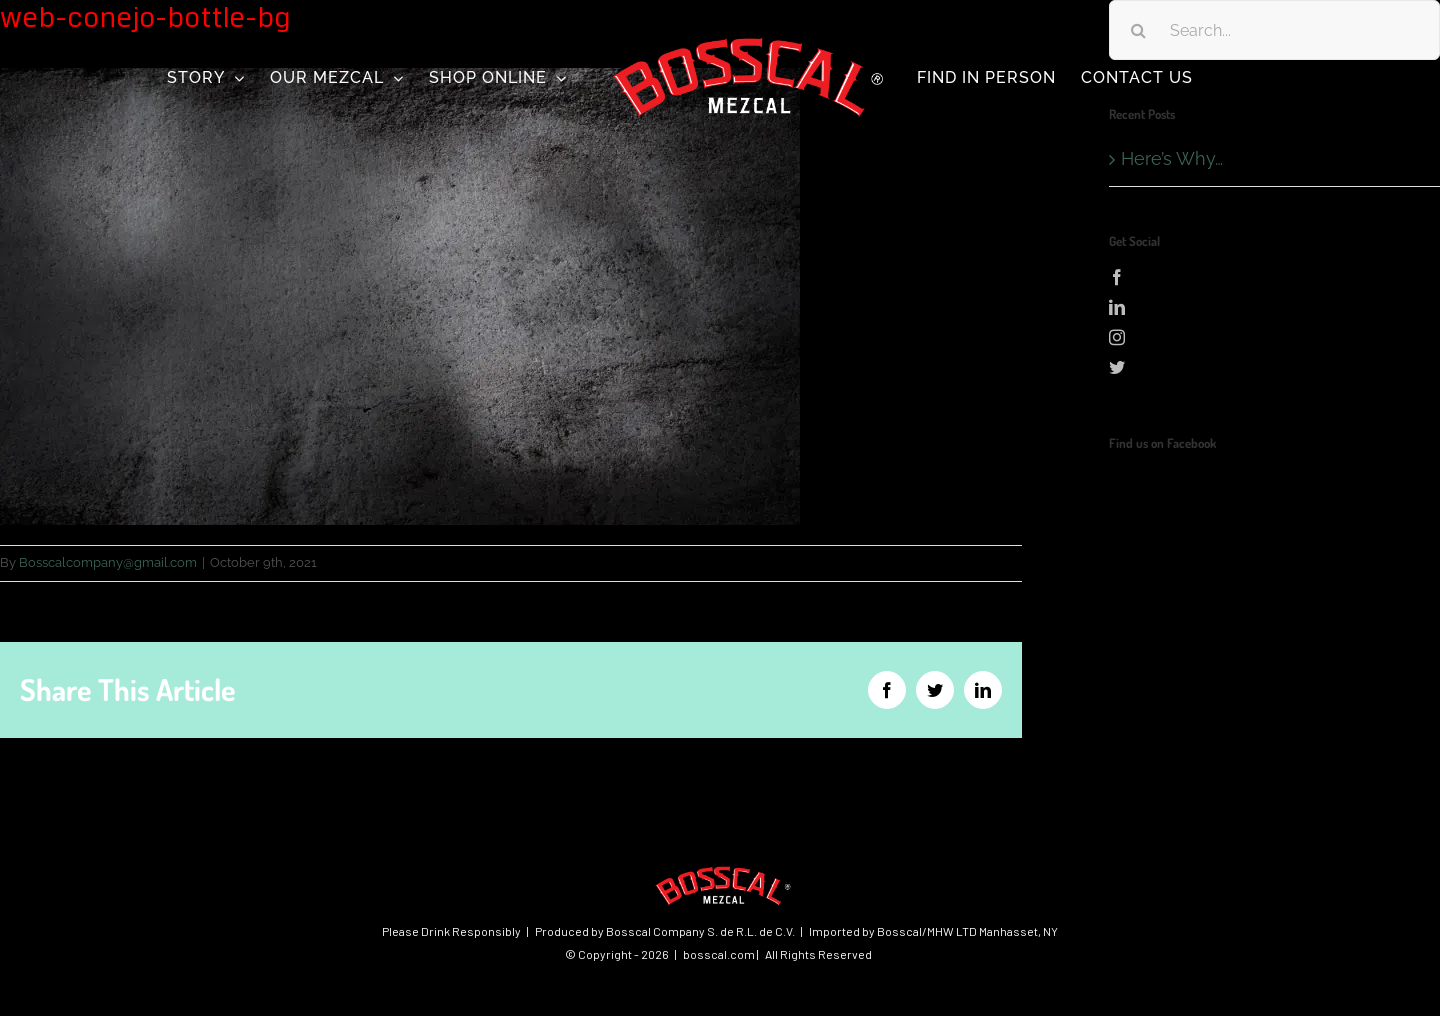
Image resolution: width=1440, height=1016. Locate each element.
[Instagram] (1274, 337)
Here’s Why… (1172, 158)
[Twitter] (1274, 367)
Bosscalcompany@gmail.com (108, 562)
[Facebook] (1274, 277)
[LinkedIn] (1274, 307)
